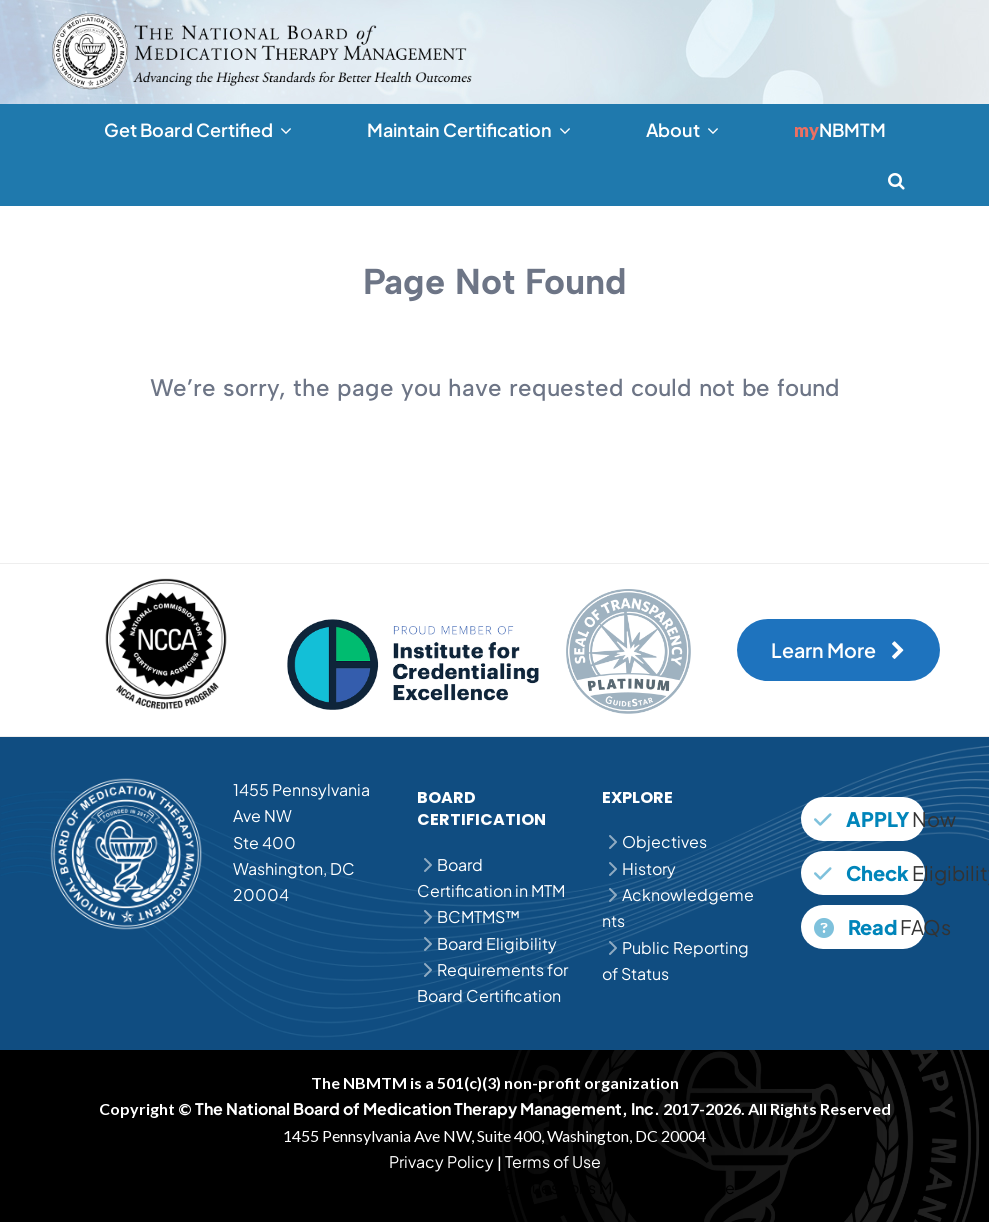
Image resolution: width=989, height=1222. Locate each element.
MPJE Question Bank (331, 1187)
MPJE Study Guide (667, 1187)
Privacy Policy (441, 1161)
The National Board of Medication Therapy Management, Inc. (427, 1108)
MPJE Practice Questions (503, 1187)
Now (869, 818)
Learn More (838, 650)
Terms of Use (553, 1161)
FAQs (869, 926)
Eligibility (869, 872)
